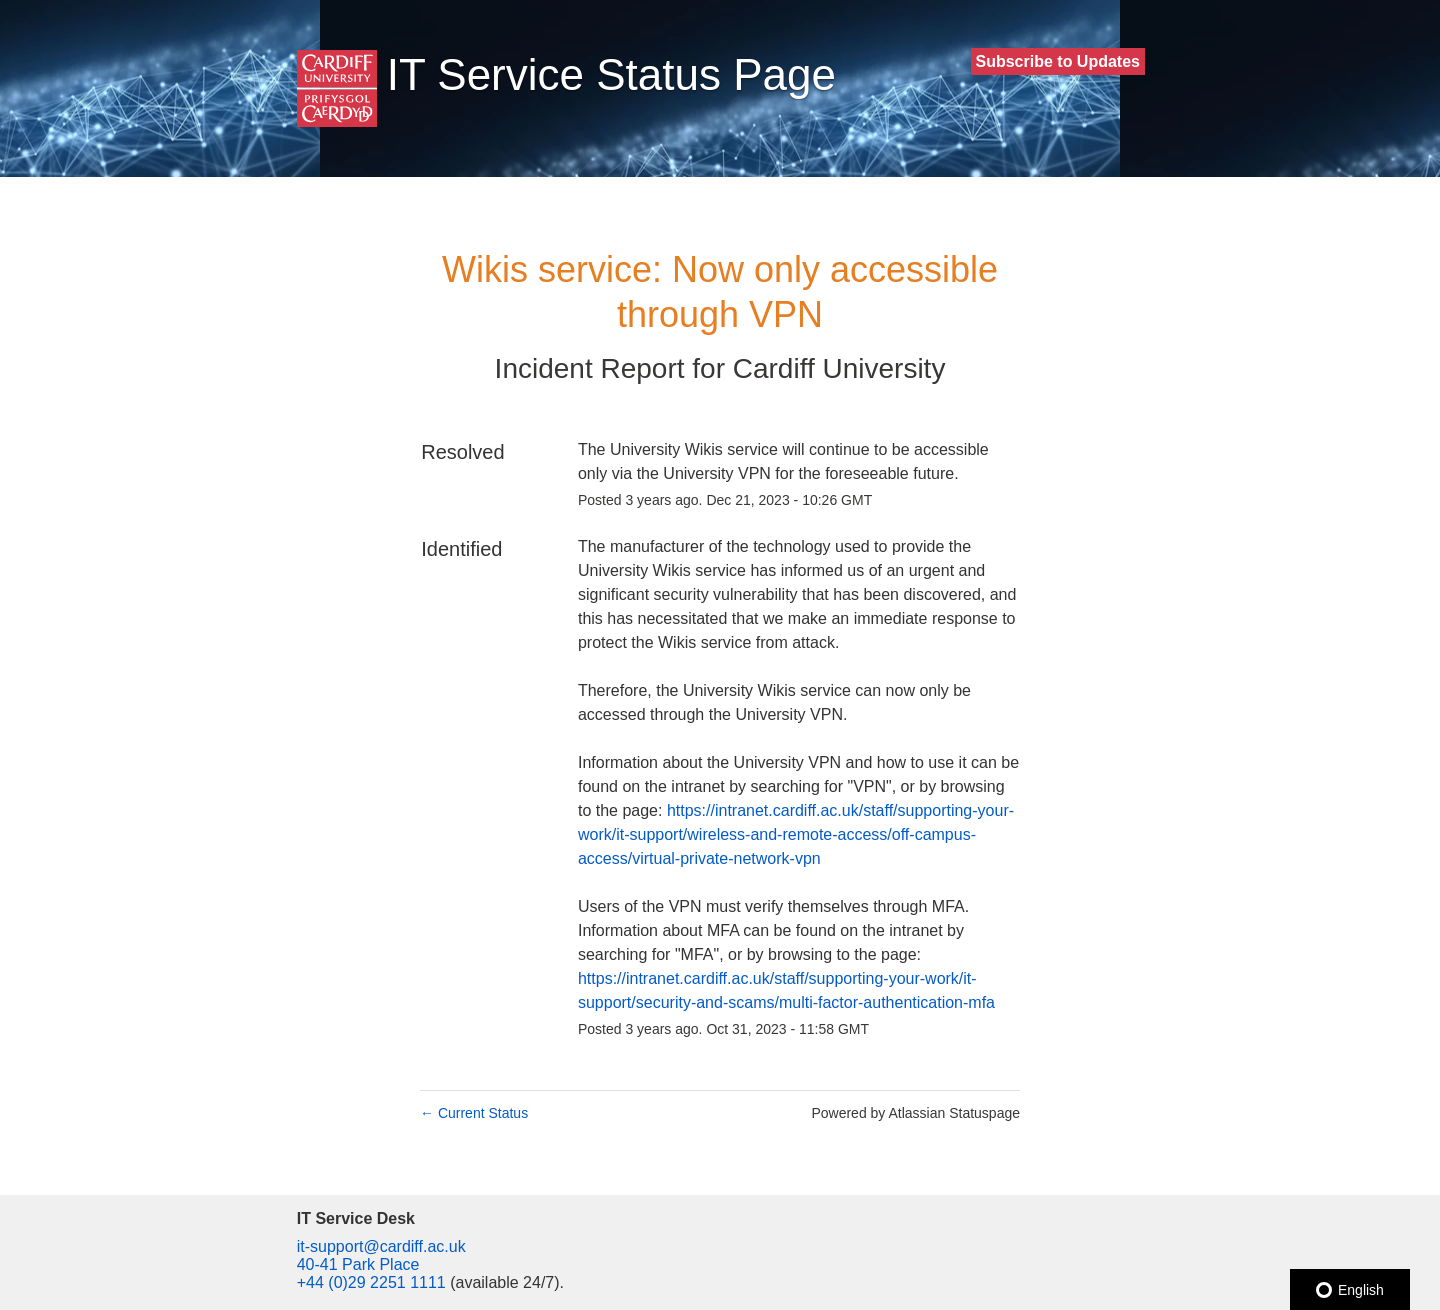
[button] (1058, 61)
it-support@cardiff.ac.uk (381, 1246)
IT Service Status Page (611, 74)
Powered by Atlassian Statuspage (915, 1113)
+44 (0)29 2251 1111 (371, 1282)
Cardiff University (839, 368)
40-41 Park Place (358, 1264)
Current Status (474, 1113)
